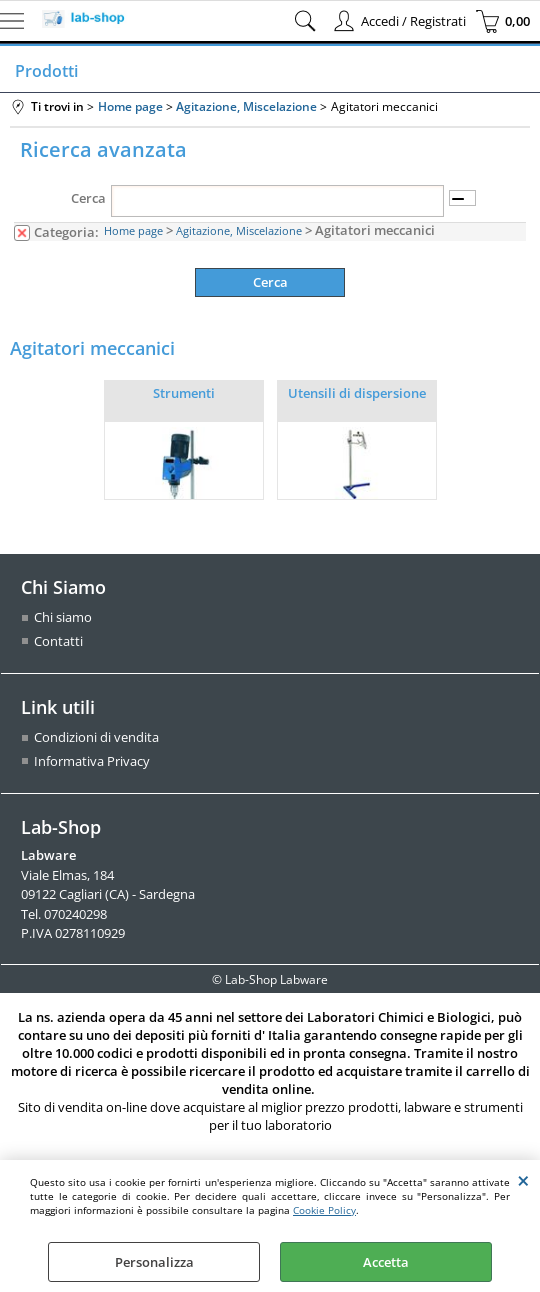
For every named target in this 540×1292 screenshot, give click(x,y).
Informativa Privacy (92, 761)
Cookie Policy (324, 1210)
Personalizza (154, 1262)
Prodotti (46, 71)
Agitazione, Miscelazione (239, 230)
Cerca (88, 198)
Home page (133, 230)
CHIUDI (523, 1180)
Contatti (58, 641)
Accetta (386, 1262)
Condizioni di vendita (96, 737)
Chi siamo (63, 617)
